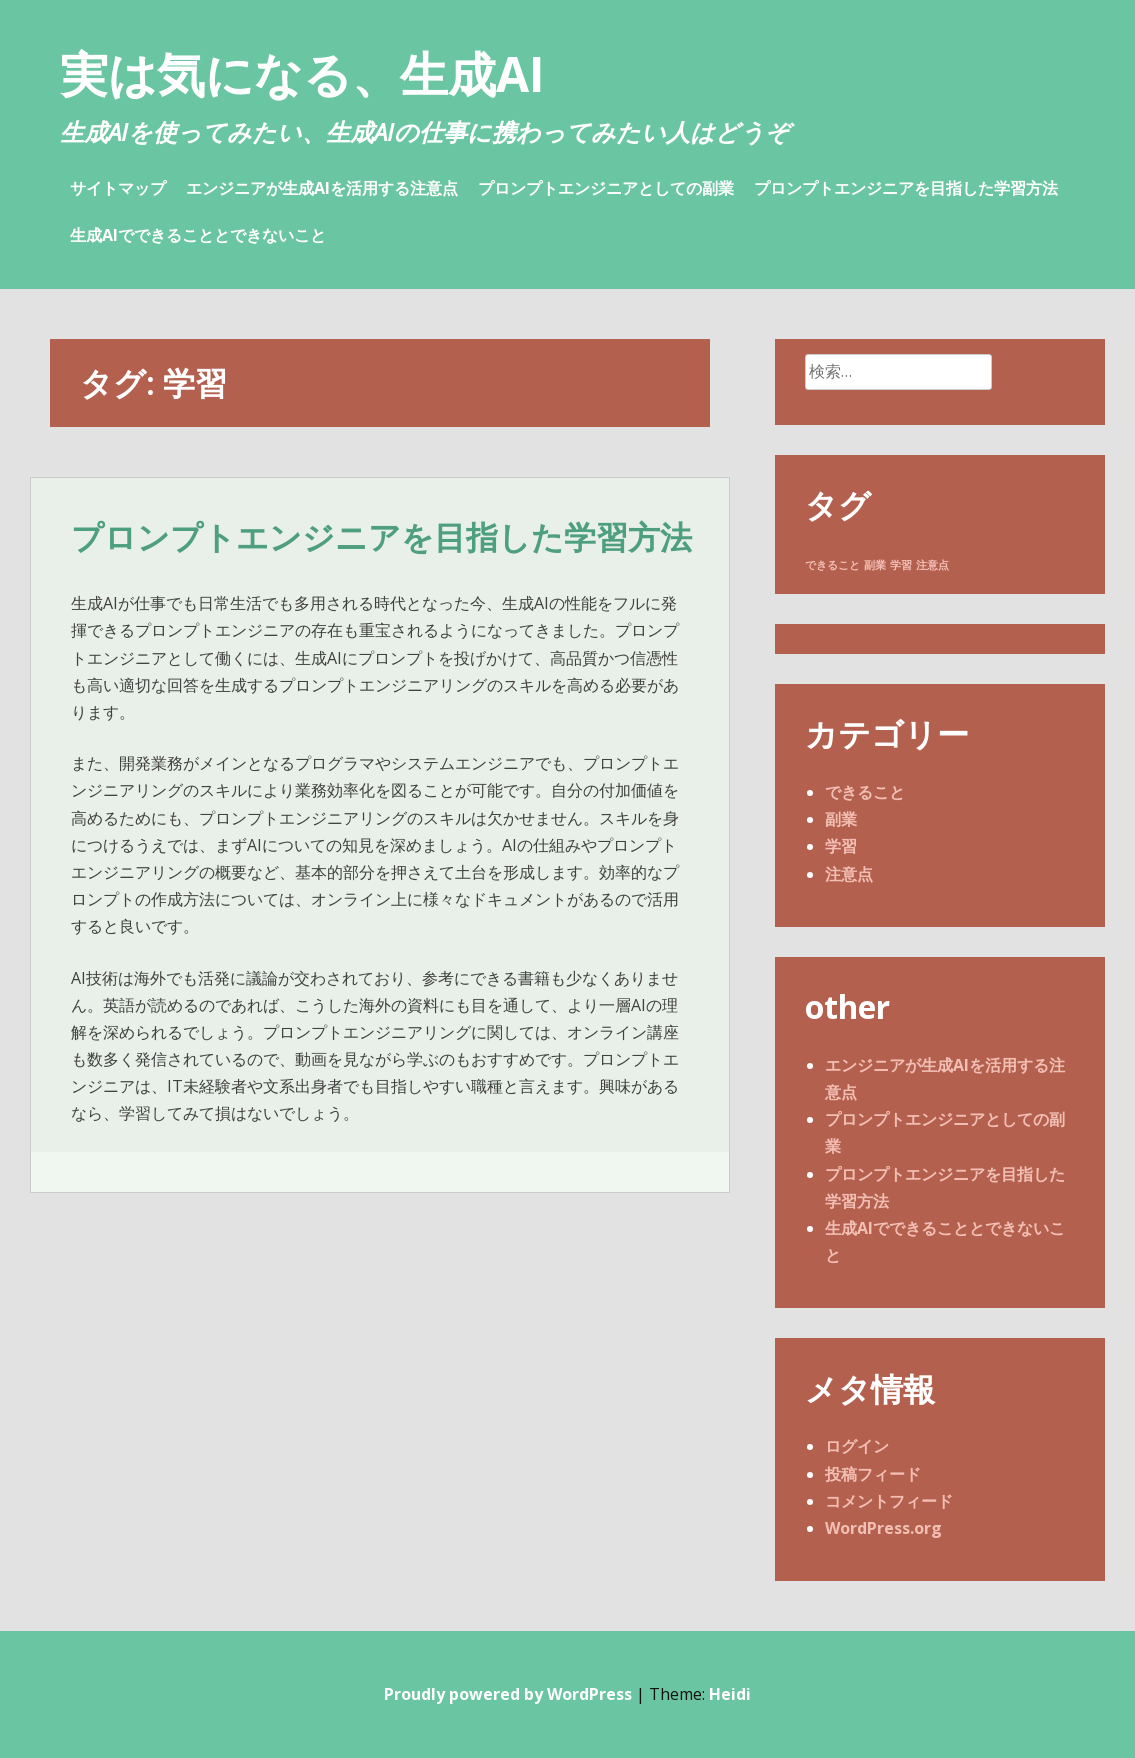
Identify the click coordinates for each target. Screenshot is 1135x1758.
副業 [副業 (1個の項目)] (875, 565)
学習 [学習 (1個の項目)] (901, 565)
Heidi (730, 1694)
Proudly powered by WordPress (508, 1694)
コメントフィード (889, 1501)
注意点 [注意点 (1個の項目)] (932, 565)
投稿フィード (873, 1474)
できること (865, 792)
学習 (841, 846)
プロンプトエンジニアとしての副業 (606, 188)
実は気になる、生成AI (302, 73)
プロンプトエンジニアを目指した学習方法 (906, 188)
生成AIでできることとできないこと (198, 235)
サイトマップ (118, 188)
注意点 (849, 874)
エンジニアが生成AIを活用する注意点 (322, 188)
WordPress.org (883, 1528)
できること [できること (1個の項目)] (832, 565)
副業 (841, 819)
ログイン (857, 1446)
